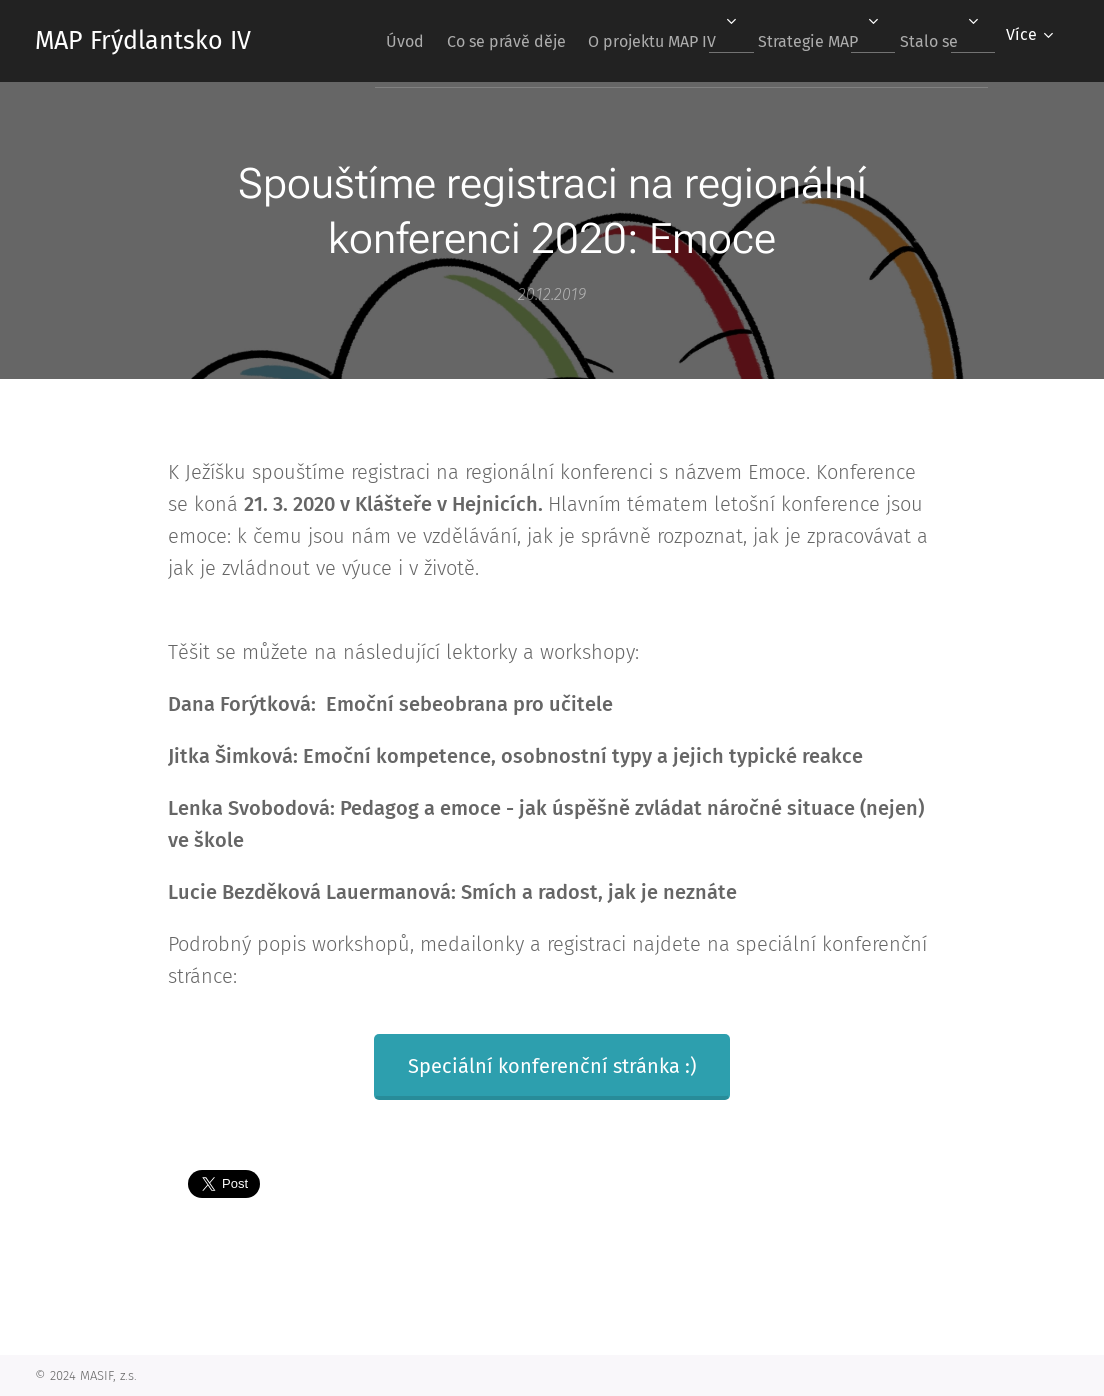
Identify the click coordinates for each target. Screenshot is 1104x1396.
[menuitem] (360, 41)
